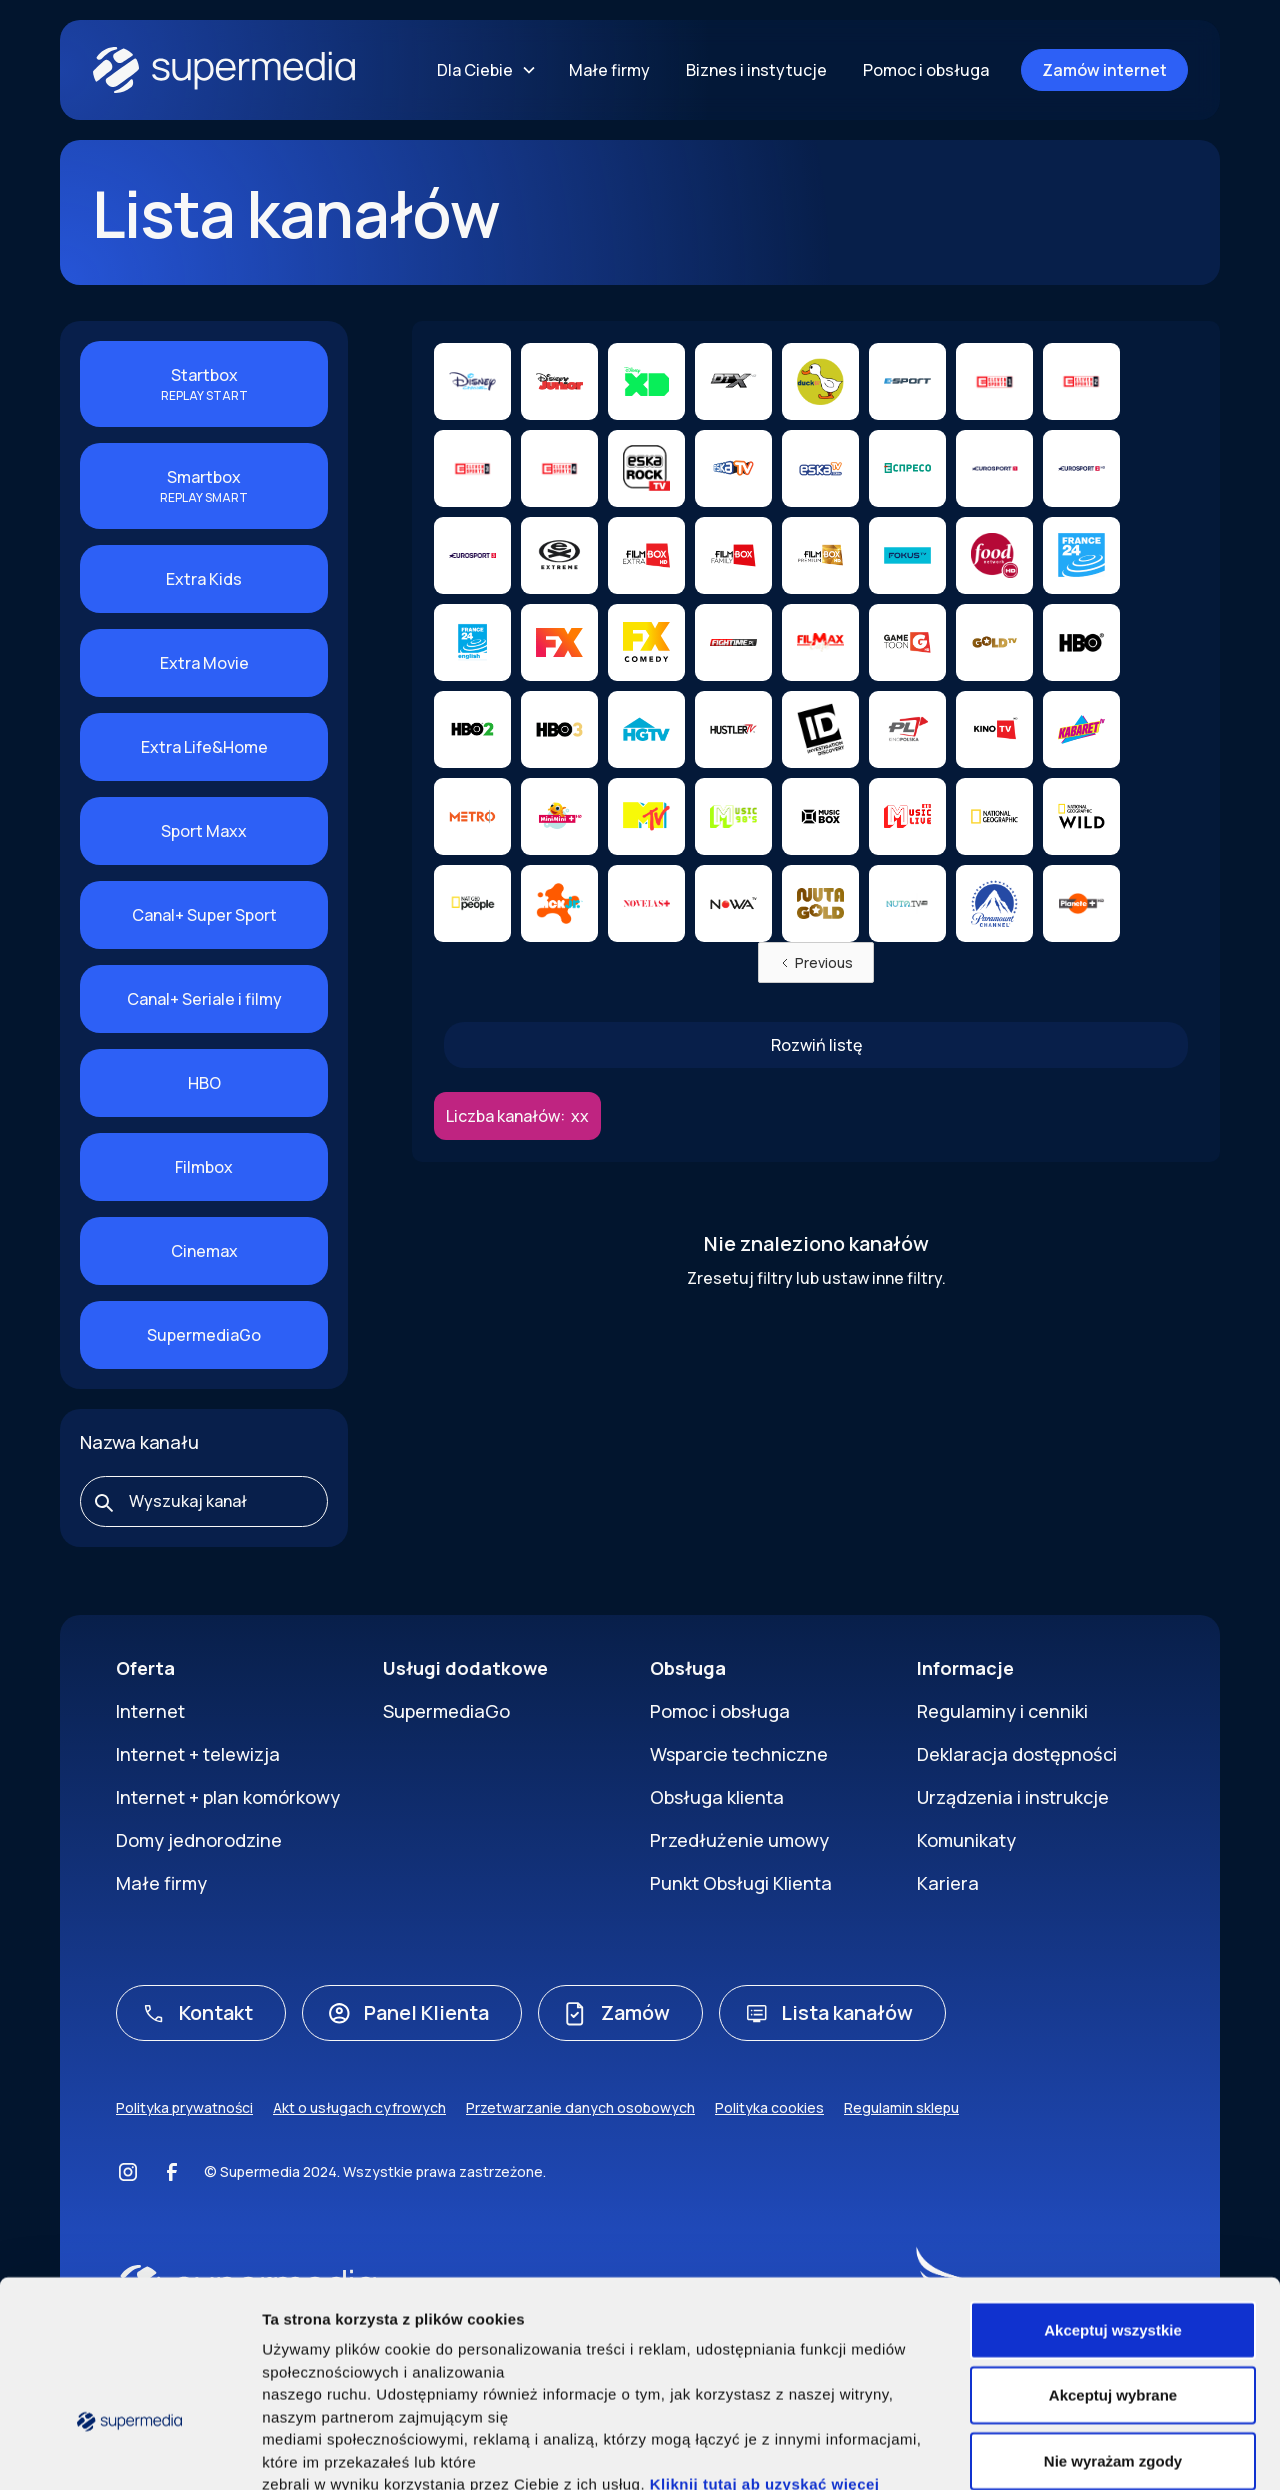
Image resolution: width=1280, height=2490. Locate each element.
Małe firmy (609, 70)
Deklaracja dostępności (1017, 1754)
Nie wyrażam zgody (1113, 2324)
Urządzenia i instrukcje (1013, 1797)
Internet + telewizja (198, 1754)
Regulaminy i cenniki (1002, 1711)
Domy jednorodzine (199, 1840)
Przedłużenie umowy (739, 1840)
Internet (150, 1711)
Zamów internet (1104, 70)
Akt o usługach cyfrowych (359, 2107)
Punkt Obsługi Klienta (741, 1883)
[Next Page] (816, 1045)
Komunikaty (966, 1840)
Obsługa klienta (717, 1797)
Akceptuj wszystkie (1113, 2193)
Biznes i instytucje (756, 70)
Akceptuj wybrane (1113, 2259)
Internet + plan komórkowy (228, 1797)
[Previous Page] (816, 962)
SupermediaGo (446, 1711)
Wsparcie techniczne (739, 1754)
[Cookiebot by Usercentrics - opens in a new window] (129, 2451)
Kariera (948, 1883)
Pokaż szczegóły (1079, 2450)
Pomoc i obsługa (926, 70)
